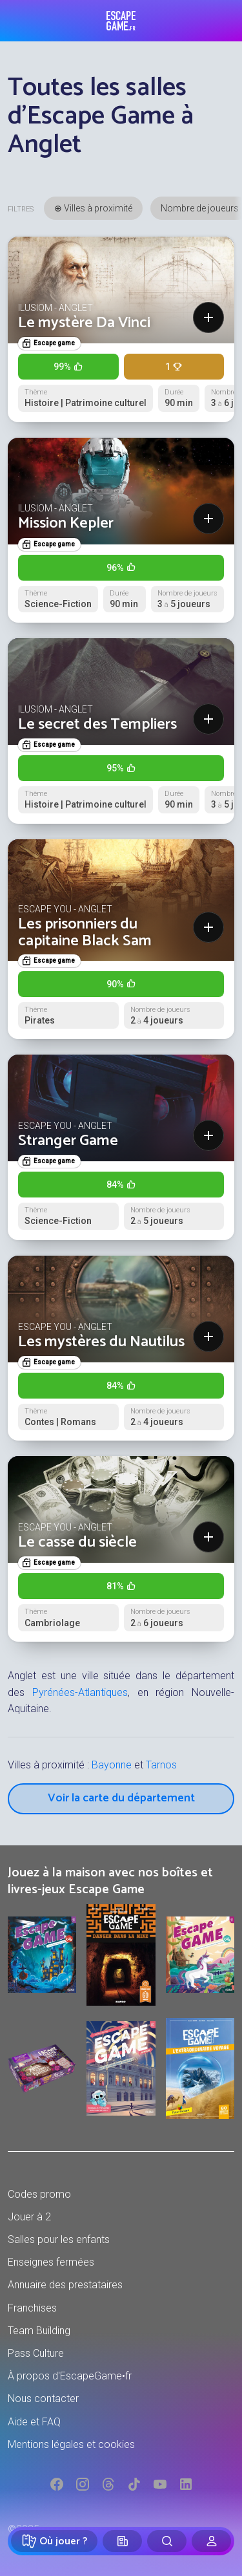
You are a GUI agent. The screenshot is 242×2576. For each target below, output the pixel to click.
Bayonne (112, 1765)
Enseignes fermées (51, 2262)
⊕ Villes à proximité (93, 208)
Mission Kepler (66, 523)
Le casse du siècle (77, 1542)
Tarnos (161, 1765)
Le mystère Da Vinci (84, 323)
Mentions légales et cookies (71, 2444)
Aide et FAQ (34, 2422)
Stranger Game (68, 1141)
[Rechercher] (167, 2541)
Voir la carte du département (121, 1798)
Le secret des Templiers (97, 724)
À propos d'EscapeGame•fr (70, 2376)
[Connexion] (211, 2541)
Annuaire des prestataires (65, 2285)
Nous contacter (43, 2398)
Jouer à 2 (29, 2217)
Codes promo (39, 2194)
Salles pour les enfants (59, 2239)
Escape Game (121, 20)
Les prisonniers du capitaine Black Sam (85, 933)
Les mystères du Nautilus (101, 1342)
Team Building (39, 2330)
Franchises (32, 2308)
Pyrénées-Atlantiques (80, 1692)
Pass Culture (36, 2353)
